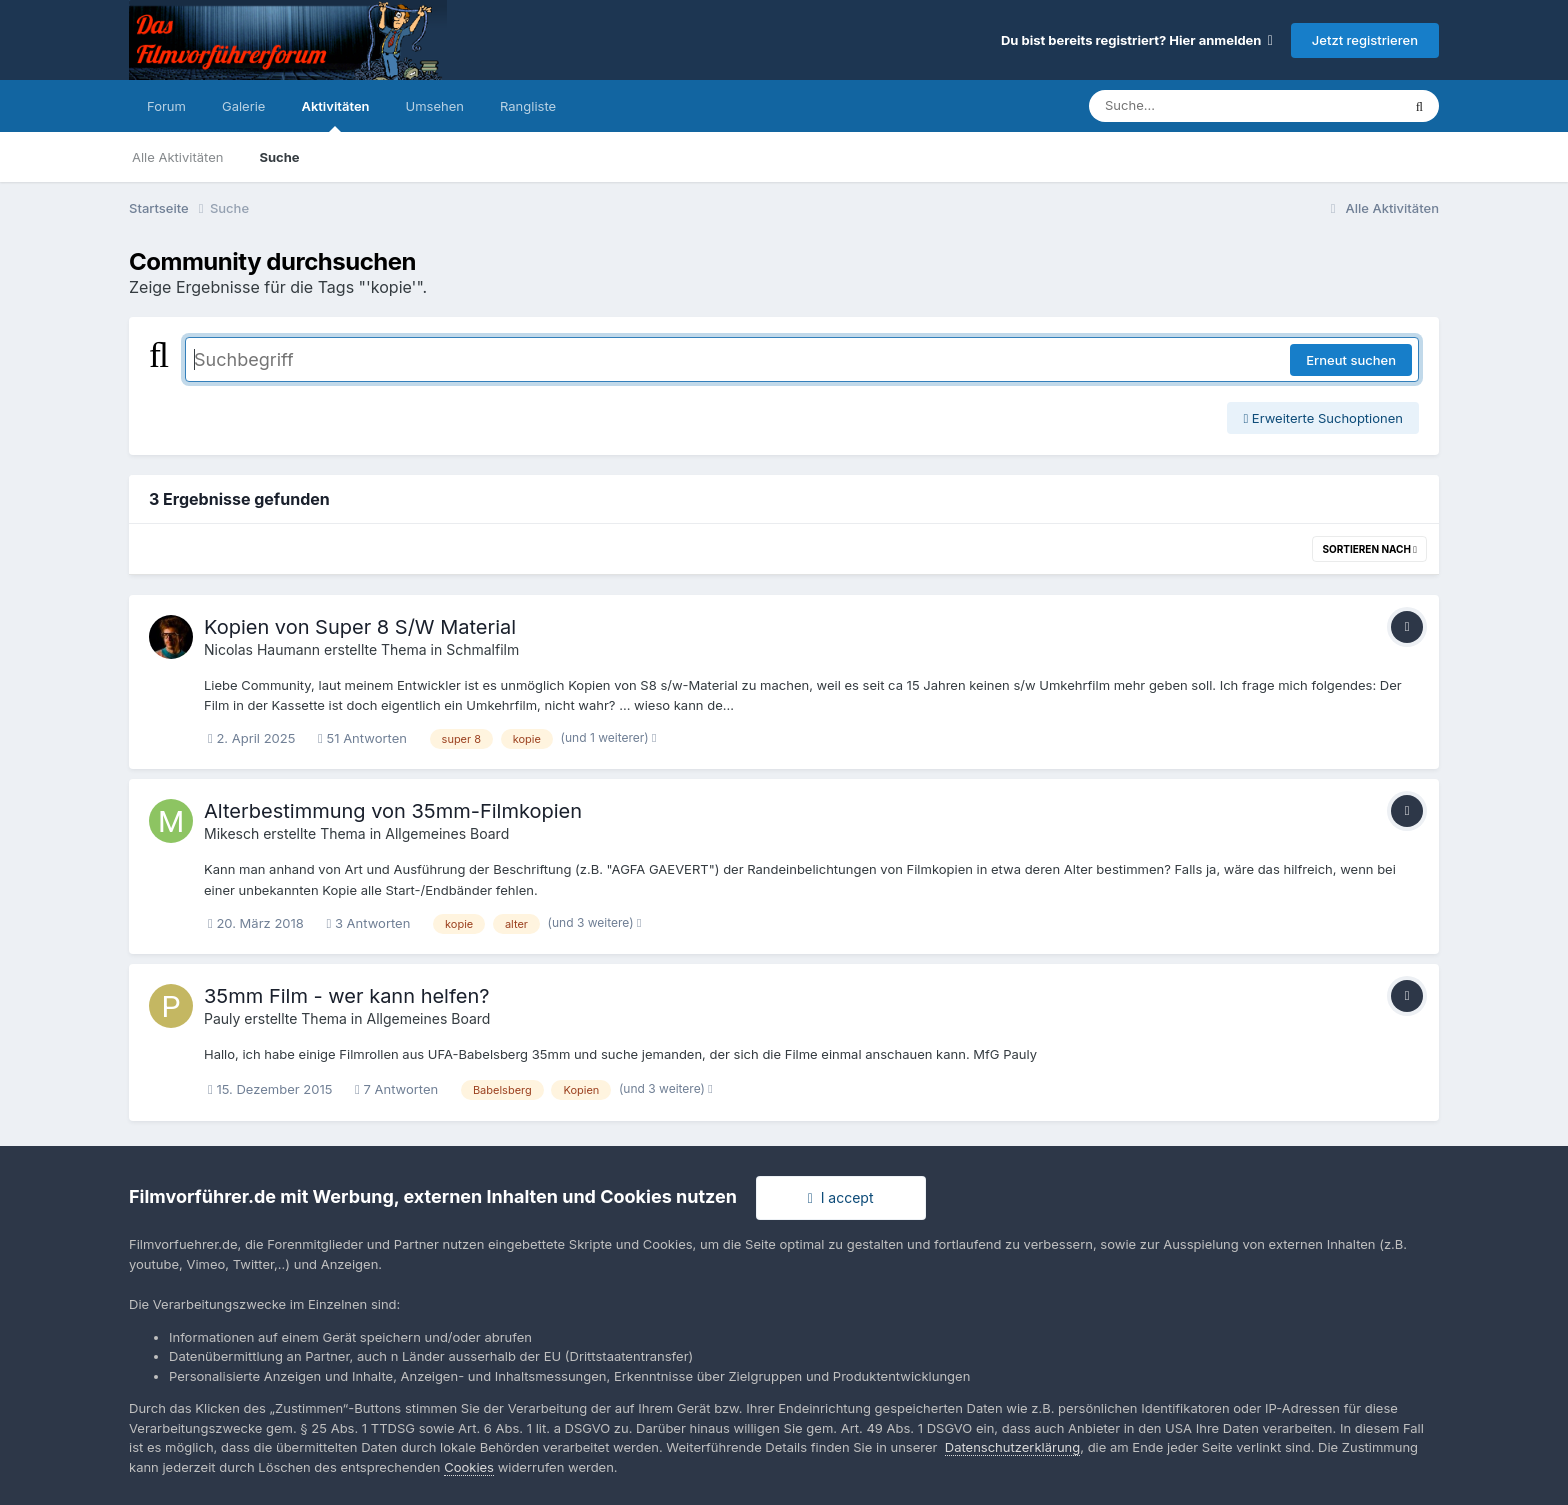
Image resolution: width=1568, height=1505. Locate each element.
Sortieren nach (1369, 549)
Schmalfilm (482, 649)
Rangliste (528, 106)
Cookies (469, 1467)
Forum (166, 106)
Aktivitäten (335, 115)
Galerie (243, 106)
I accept (841, 1197)
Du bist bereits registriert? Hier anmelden (1137, 40)
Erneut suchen (1351, 360)
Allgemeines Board (447, 833)
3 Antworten (369, 923)
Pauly (222, 1018)
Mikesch (231, 833)
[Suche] (1204, 106)
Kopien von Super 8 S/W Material (360, 627)
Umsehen (435, 106)
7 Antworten (396, 1089)
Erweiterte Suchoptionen (1323, 418)
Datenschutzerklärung (1012, 1447)
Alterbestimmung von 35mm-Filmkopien (393, 811)
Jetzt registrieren (1365, 40)
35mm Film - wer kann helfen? (346, 996)
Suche (279, 157)
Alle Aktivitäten (177, 157)
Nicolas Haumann (262, 649)
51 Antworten (362, 738)
